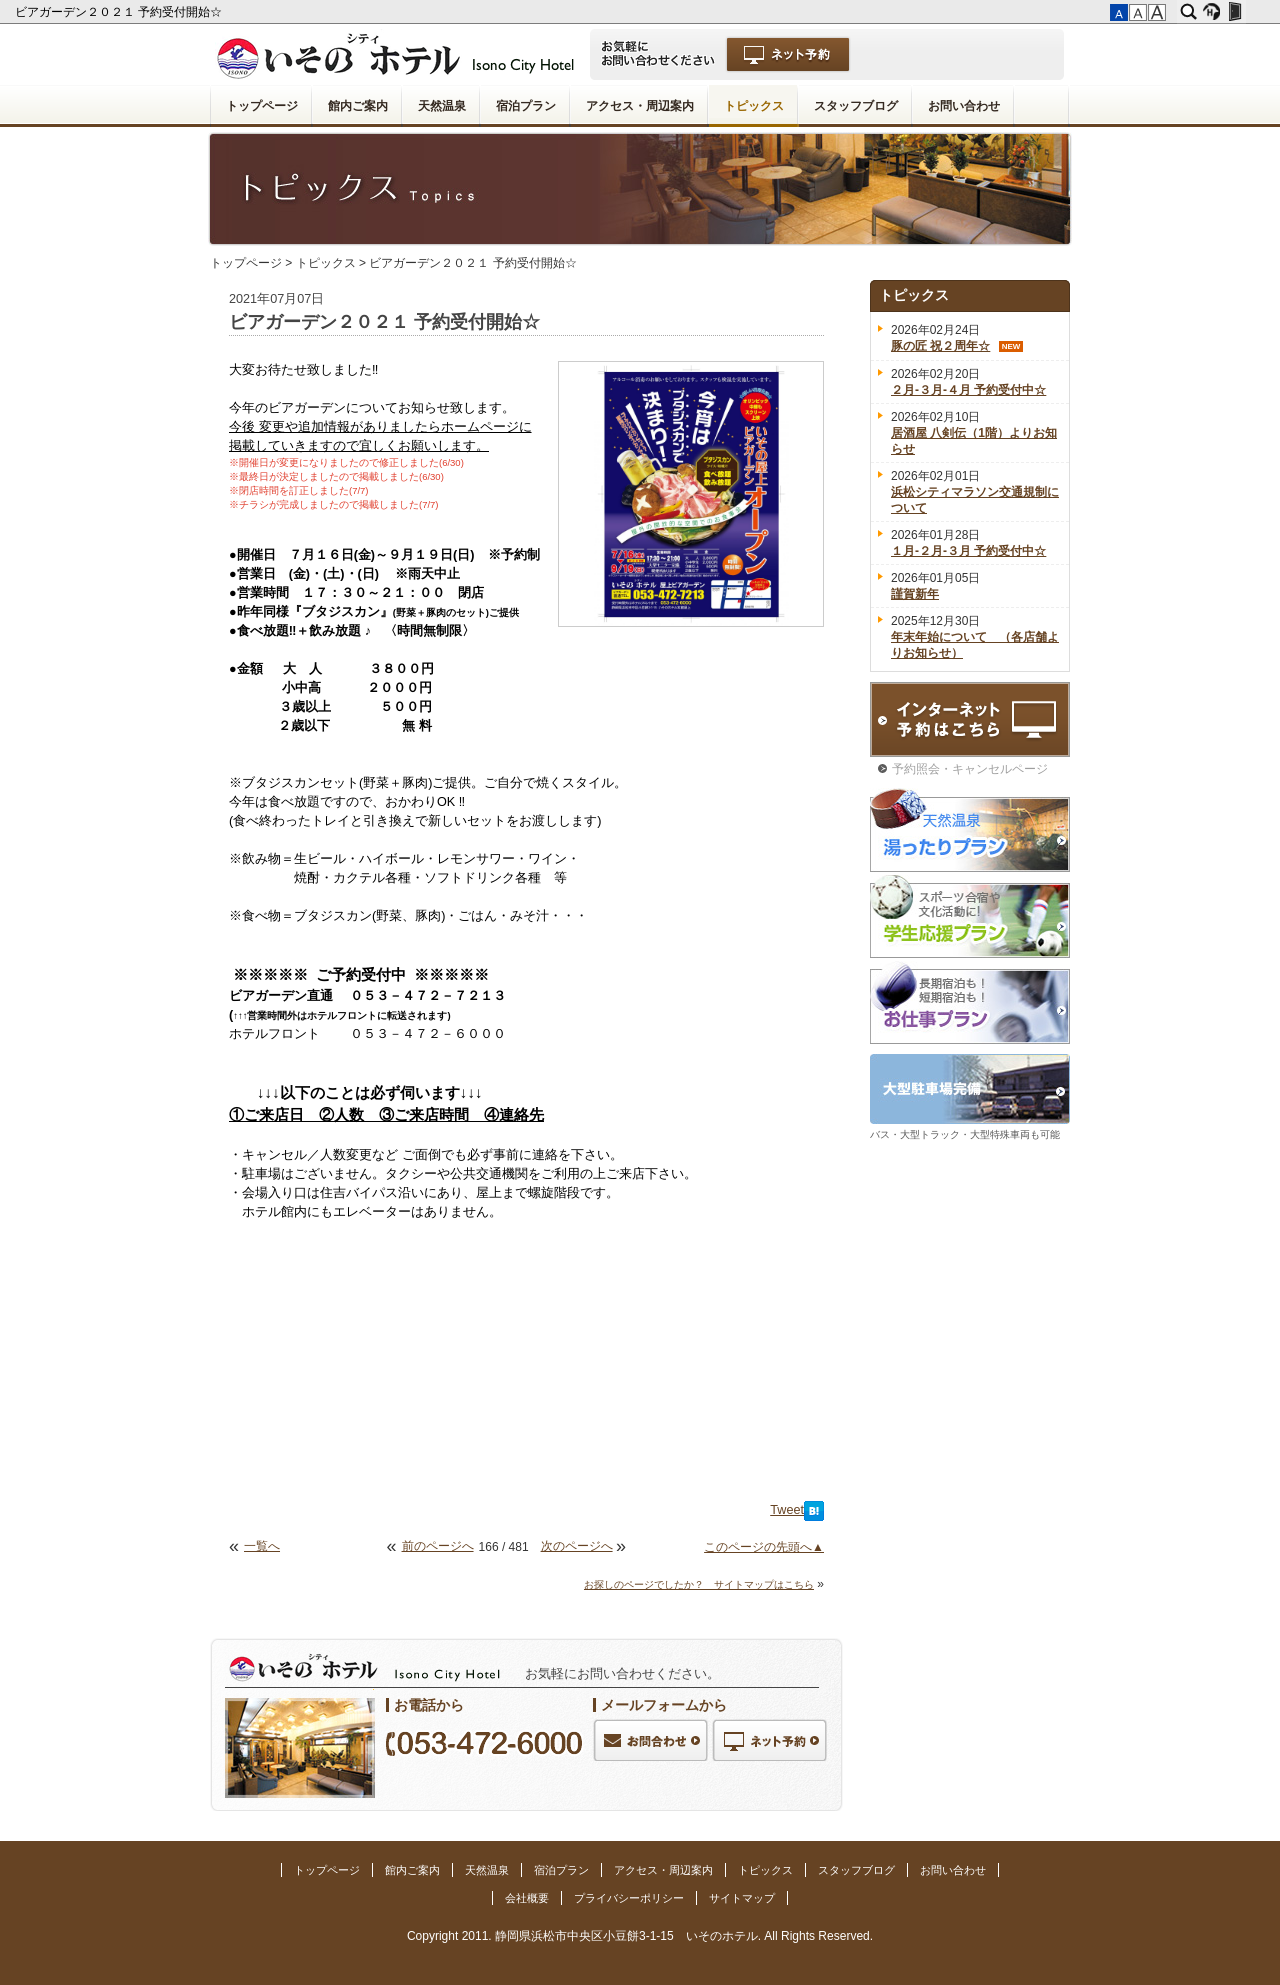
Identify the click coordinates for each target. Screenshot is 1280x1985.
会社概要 (527, 1898)
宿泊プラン (526, 106)
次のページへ (577, 1546)
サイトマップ (742, 1898)
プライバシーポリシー (629, 1898)
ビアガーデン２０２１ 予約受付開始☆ (120, 12)
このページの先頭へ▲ (764, 1547)
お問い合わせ (964, 106)
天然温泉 (442, 106)
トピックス (754, 106)
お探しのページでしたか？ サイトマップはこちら (699, 1584)
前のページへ (438, 1546)
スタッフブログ (856, 106)
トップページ (262, 106)
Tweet (787, 1510)
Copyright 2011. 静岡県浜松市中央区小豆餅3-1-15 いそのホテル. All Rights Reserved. (640, 1936)
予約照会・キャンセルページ (970, 769)
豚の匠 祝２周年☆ (940, 346)
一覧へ (262, 1546)
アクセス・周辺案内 (640, 106)
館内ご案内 (358, 106)
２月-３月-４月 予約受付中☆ (968, 390)
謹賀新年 (915, 594)
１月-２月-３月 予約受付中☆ (968, 551)
